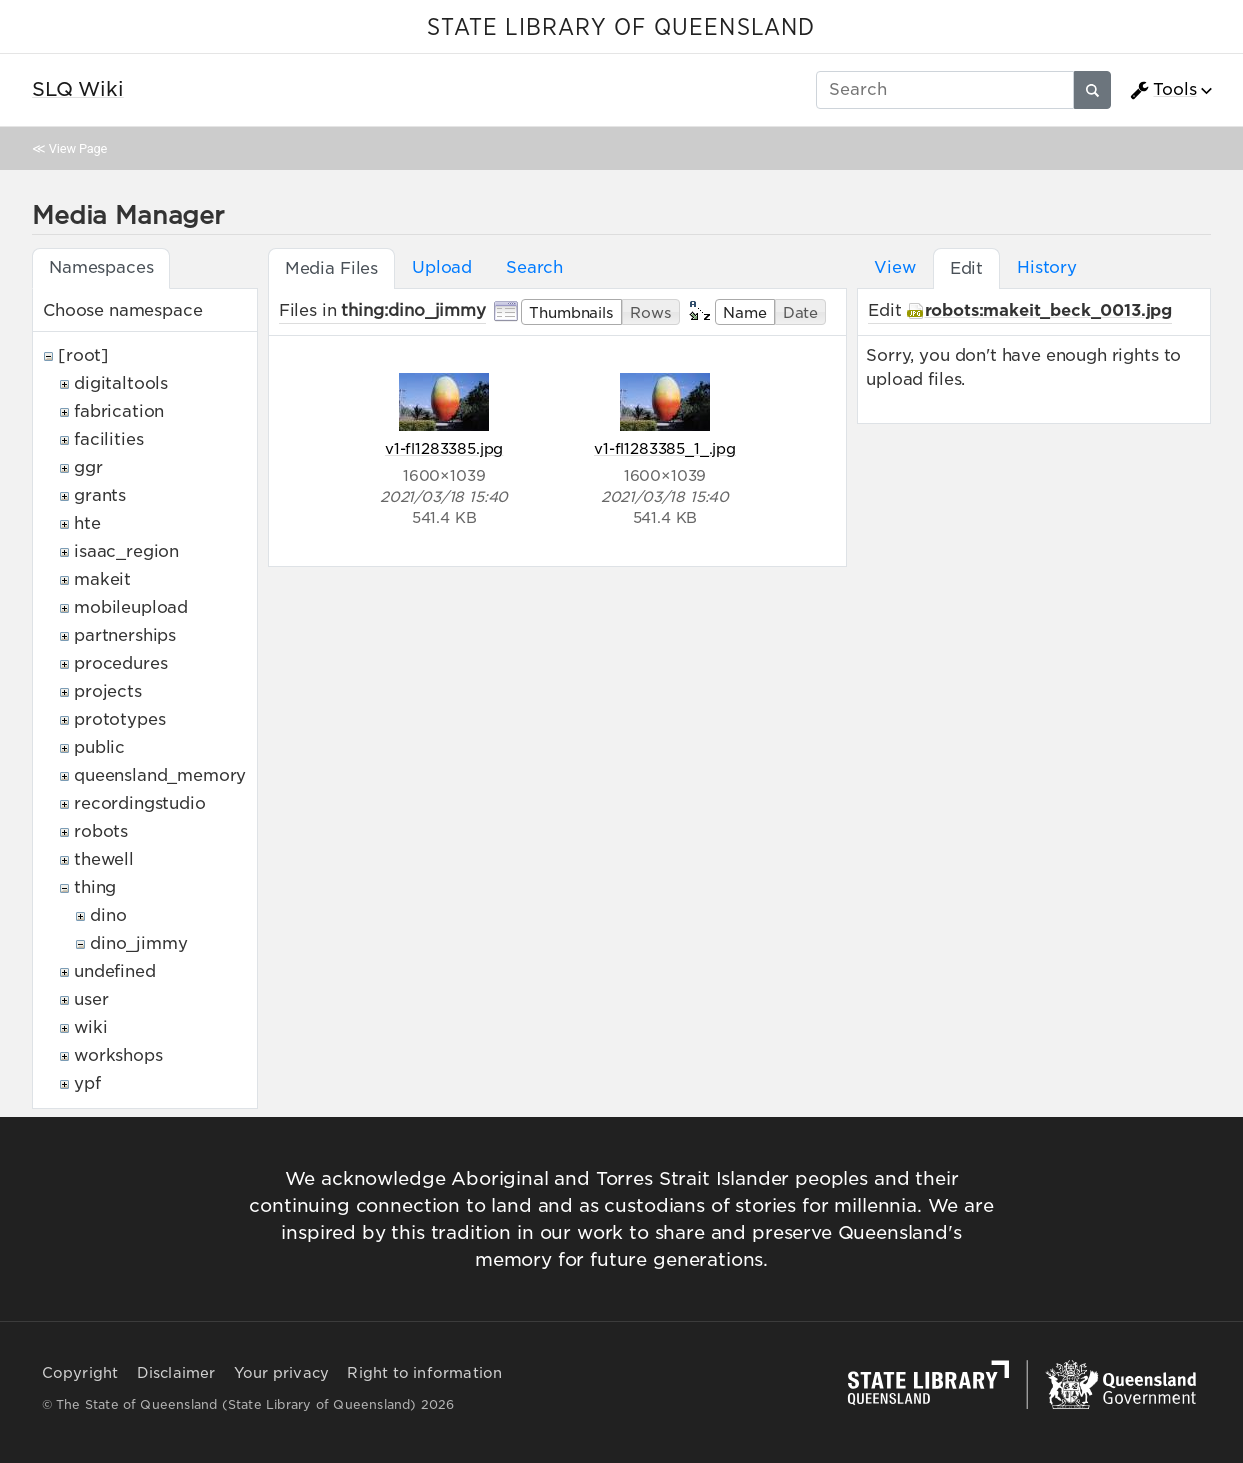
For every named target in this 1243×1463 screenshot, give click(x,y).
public (99, 747)
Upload (442, 267)
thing (95, 887)
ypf (87, 1083)
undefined (115, 971)
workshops (118, 1055)
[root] (83, 355)
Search (534, 267)
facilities (108, 439)
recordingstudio (140, 803)
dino (108, 915)
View (894, 267)
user (91, 999)
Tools (1163, 90)
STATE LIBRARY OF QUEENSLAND (621, 28)
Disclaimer (176, 1373)
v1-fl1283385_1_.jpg (665, 448)
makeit (102, 579)
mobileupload (131, 607)
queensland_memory (160, 775)
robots (101, 831)
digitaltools (121, 383)
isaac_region (126, 551)
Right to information (424, 1373)
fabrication (119, 411)
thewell (104, 859)
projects (108, 691)
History (1047, 267)
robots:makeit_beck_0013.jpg (1049, 310)
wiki (90, 1027)
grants (100, 495)
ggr (88, 467)
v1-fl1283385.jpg (444, 448)
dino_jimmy (138, 943)
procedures (120, 663)
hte (87, 523)
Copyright (80, 1373)
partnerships (125, 635)
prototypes (119, 719)
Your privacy (281, 1373)
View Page (78, 148)
